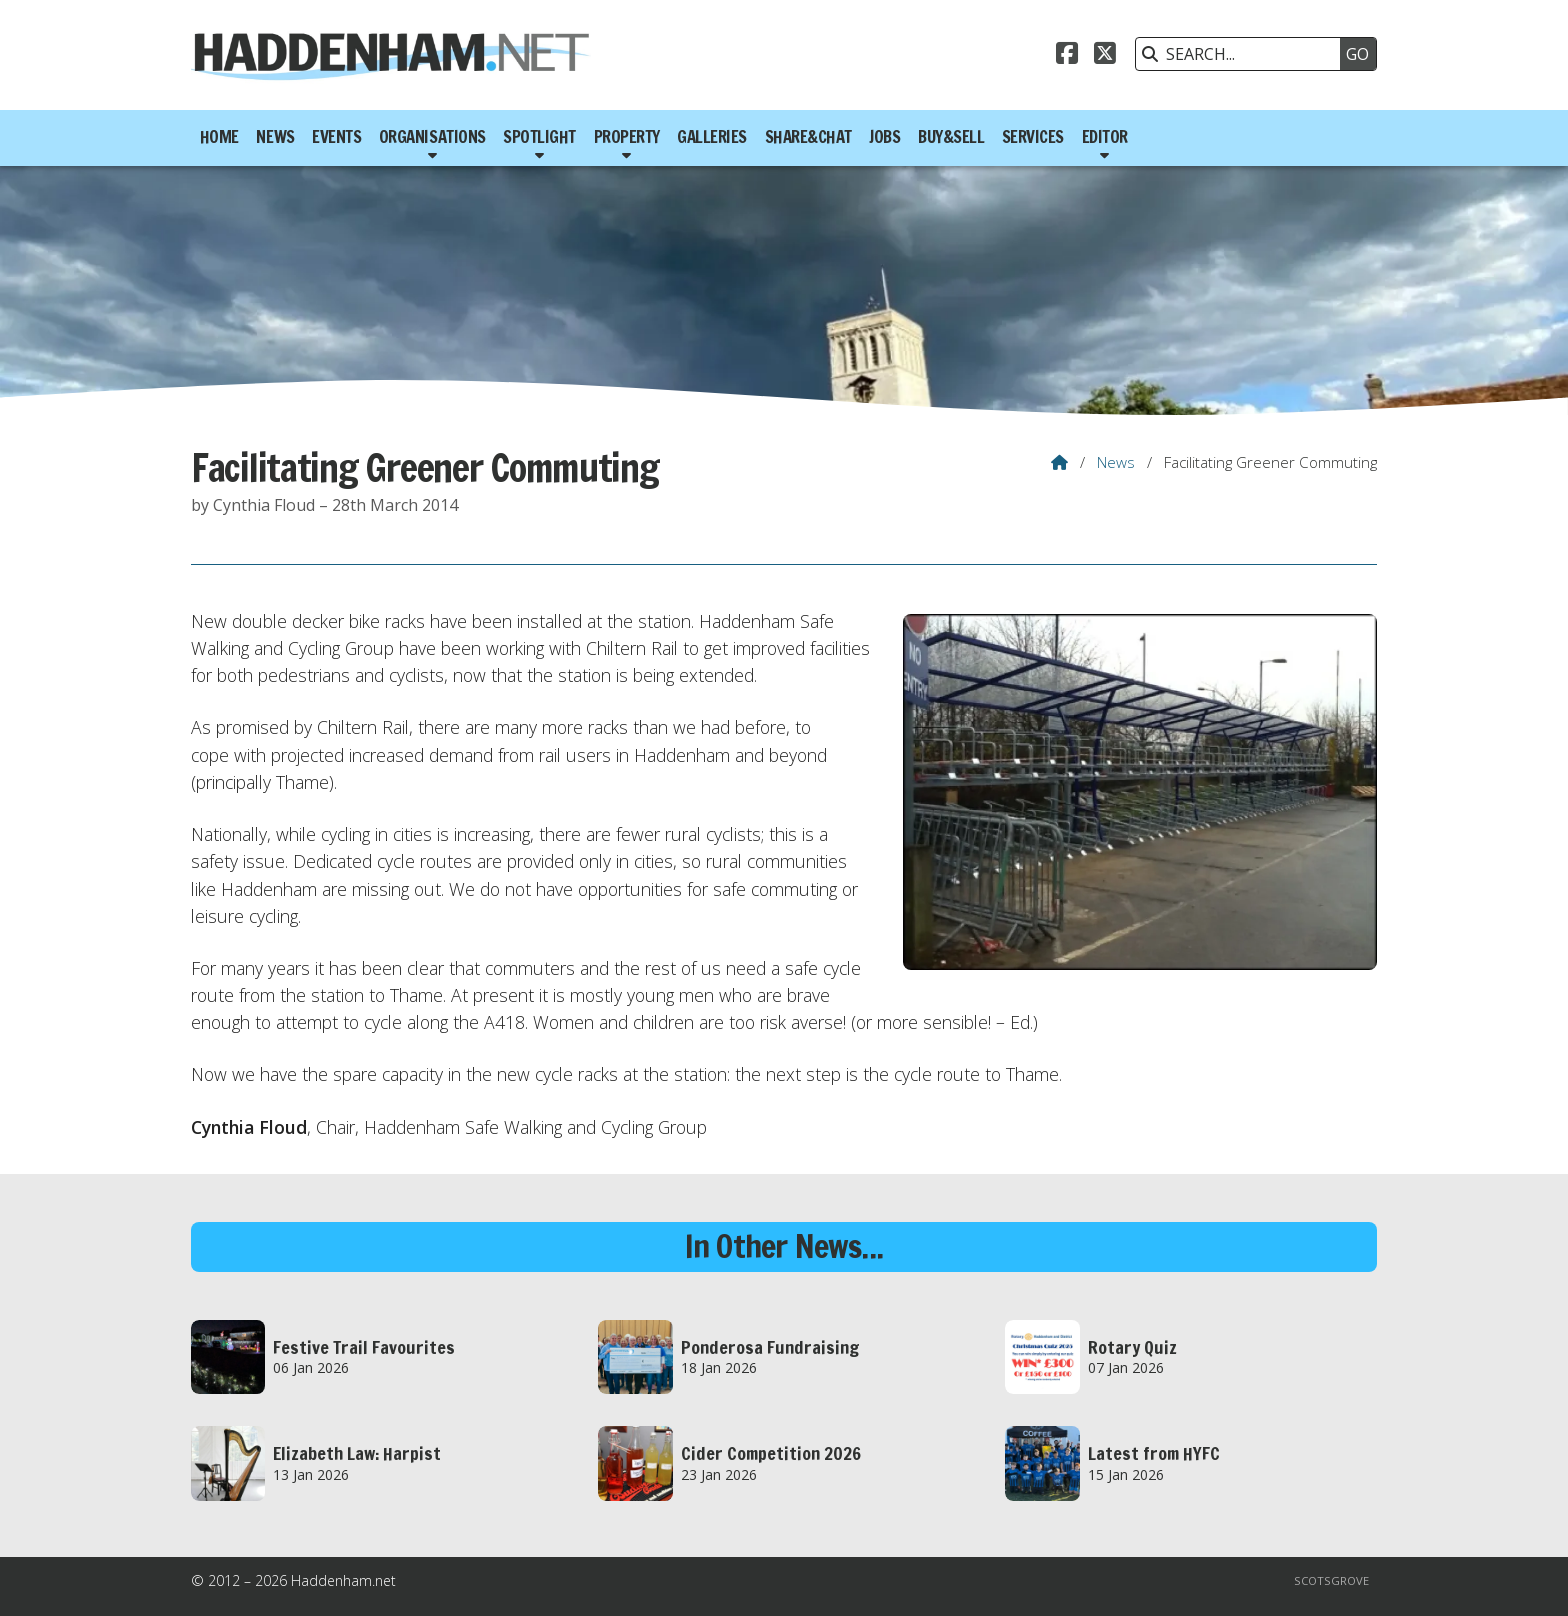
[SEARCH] (1243, 54)
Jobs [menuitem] (884, 137)
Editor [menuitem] (1105, 137)
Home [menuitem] (219, 137)
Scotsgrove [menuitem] (1331, 1580)
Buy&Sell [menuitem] (951, 137)
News (1116, 462)
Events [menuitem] (336, 137)
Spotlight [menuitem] (539, 137)
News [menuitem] (275, 137)
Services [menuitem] (1033, 137)
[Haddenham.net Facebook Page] (1067, 56)
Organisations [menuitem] (432, 137)
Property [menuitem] (627, 137)
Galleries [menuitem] (712, 137)
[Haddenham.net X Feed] (1105, 56)
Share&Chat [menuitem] (808, 137)
